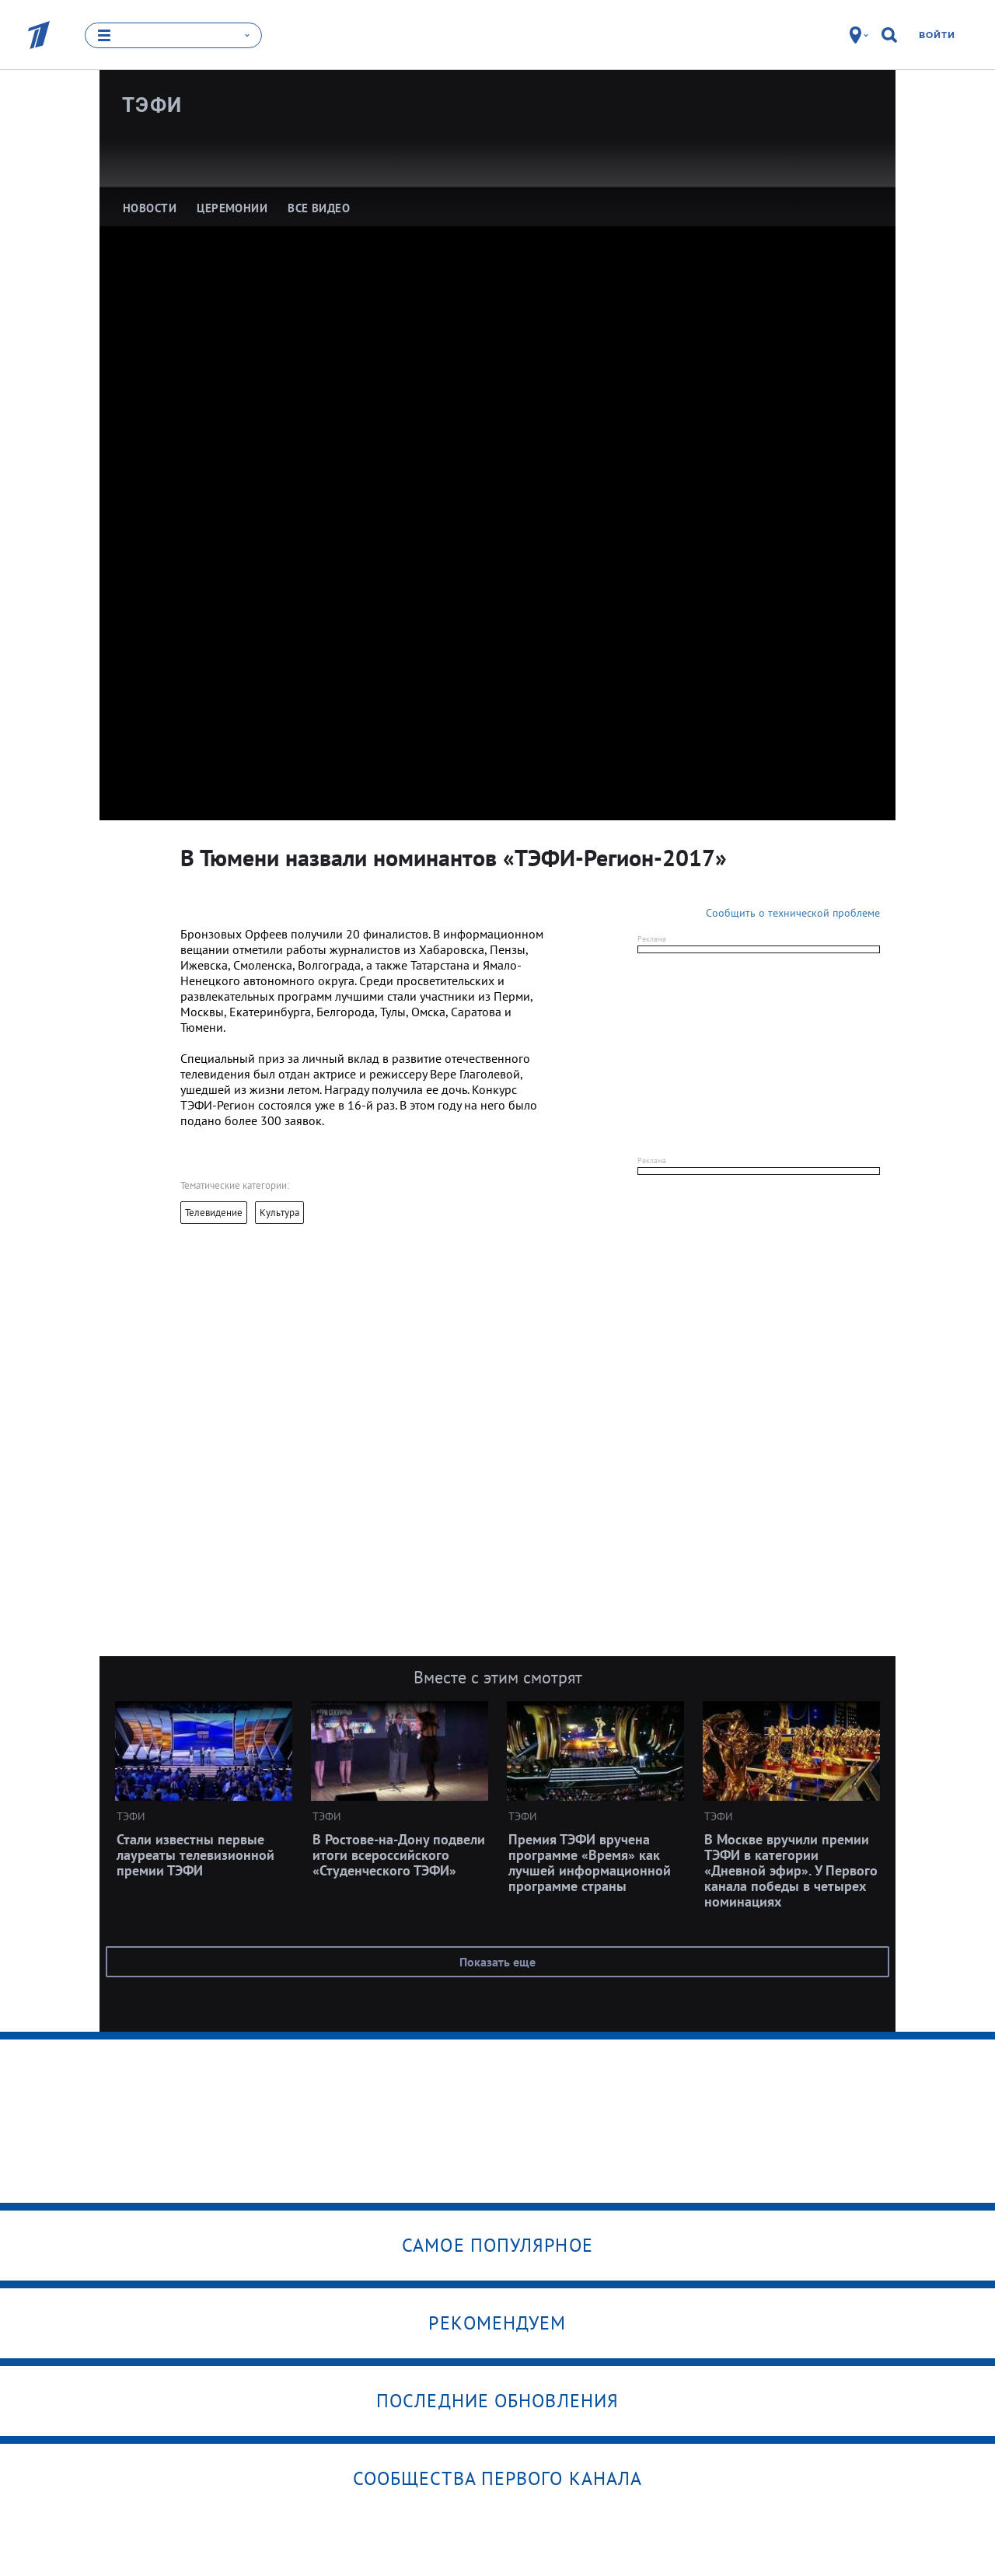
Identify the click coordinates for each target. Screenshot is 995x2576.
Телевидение (214, 1212)
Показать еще (497, 1962)
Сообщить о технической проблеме (793, 913)
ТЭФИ (152, 105)
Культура (279, 1212)
